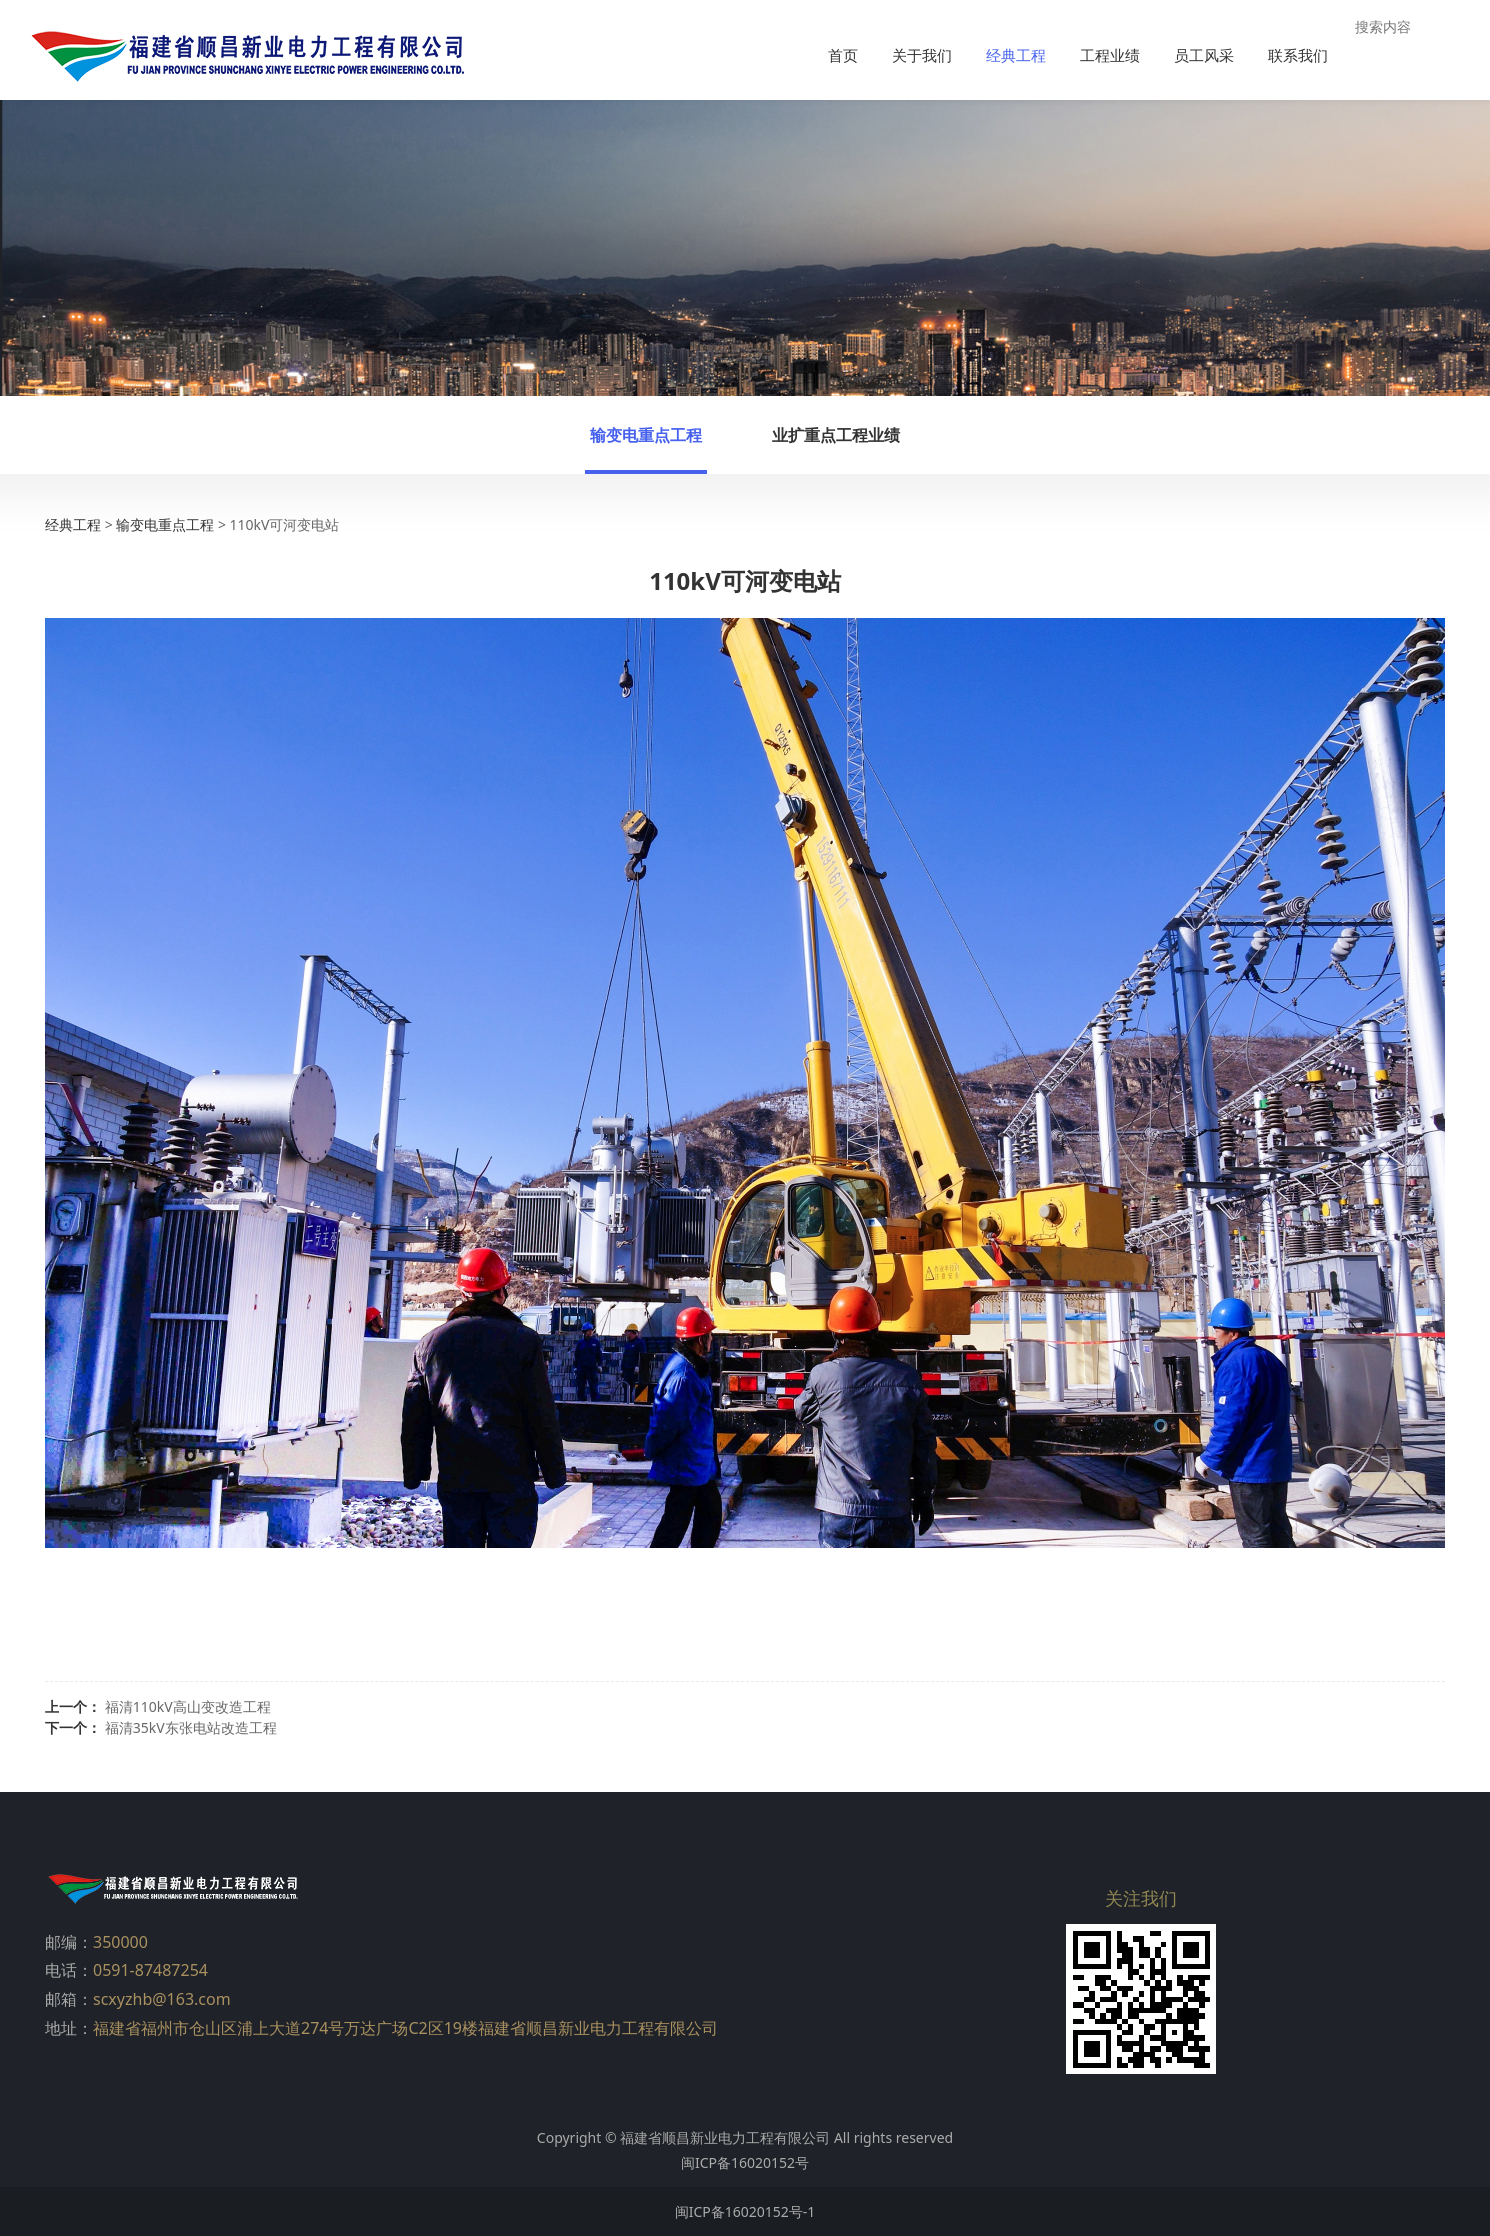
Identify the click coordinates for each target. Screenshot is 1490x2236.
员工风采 (1204, 55)
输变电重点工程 (646, 435)
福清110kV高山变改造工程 (188, 1706)
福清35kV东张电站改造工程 (191, 1727)
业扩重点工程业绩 (836, 435)
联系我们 (1298, 55)
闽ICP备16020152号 (745, 2162)
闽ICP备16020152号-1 (745, 2211)
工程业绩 (1110, 55)
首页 (843, 55)
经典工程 (1016, 55)
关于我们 (922, 55)
